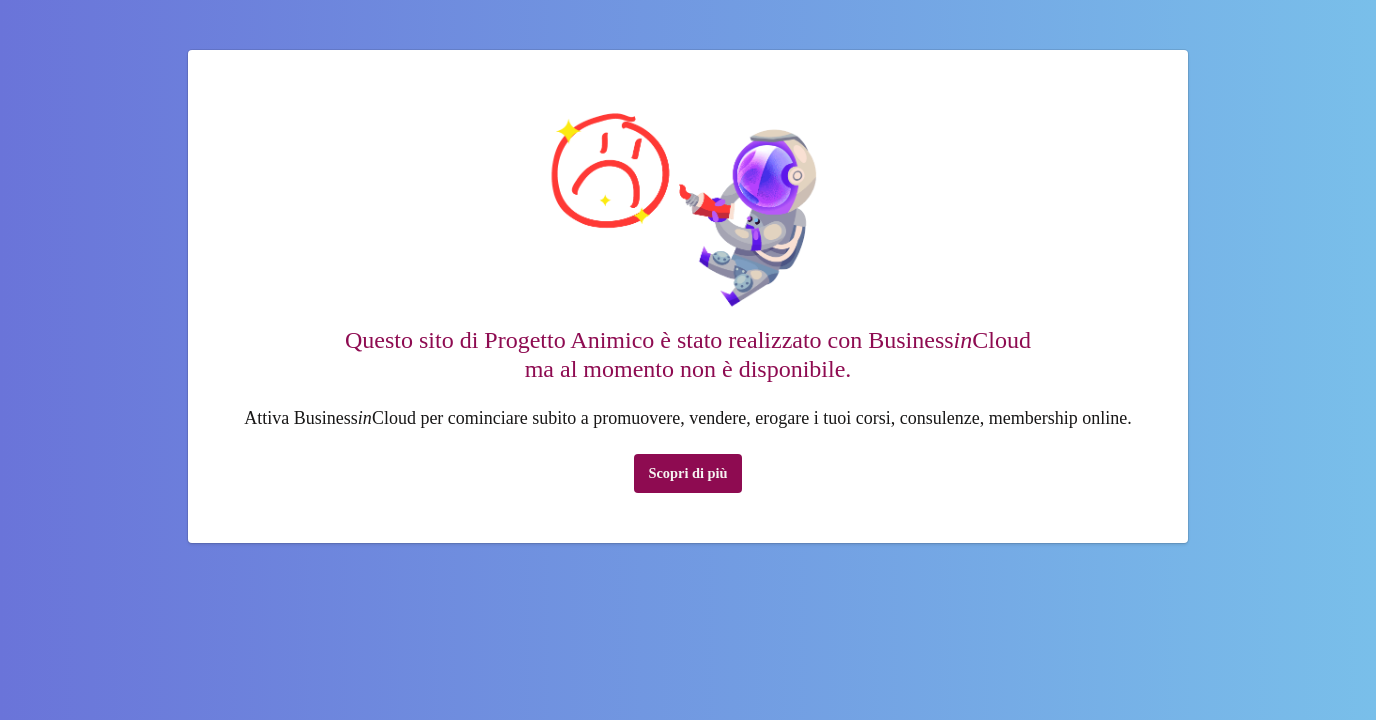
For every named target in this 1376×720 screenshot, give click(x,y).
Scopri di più (687, 473)
